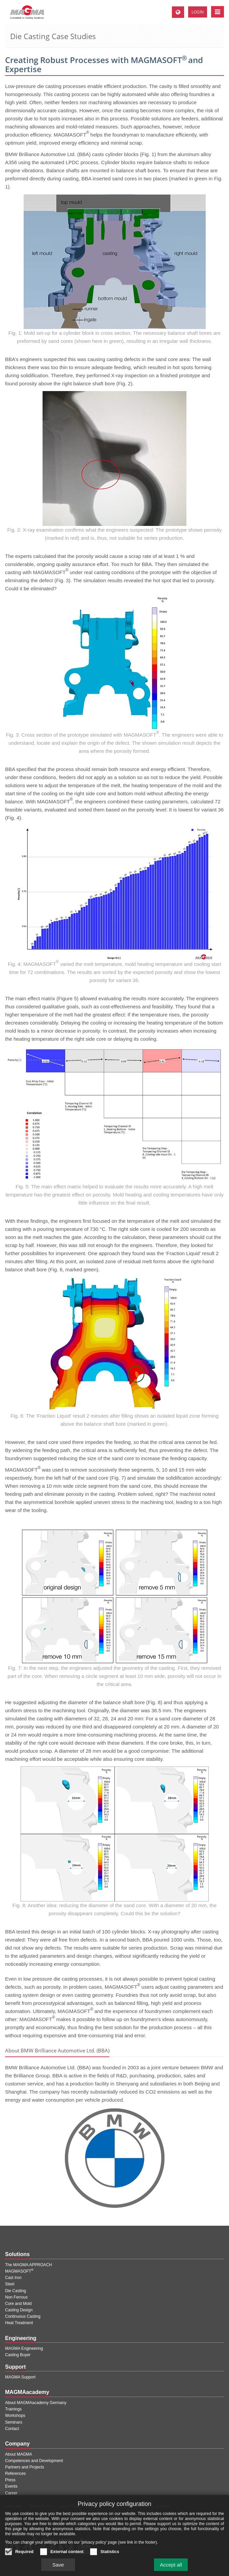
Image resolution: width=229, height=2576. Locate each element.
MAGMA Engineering (24, 2348)
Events (11, 2486)
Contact (12, 2428)
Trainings (13, 2409)
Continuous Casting (23, 2316)
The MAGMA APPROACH (28, 2264)
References (15, 2473)
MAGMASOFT (19, 2271)
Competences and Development (34, 2460)
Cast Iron (13, 2277)
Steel (9, 2284)
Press (10, 2480)
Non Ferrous (16, 2297)
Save (58, 2569)
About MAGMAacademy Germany (35, 2402)
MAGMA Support (20, 2377)
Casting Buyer (17, 2354)
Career (11, 2493)
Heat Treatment (19, 2322)
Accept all (171, 2569)
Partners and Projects (24, 2467)
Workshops (15, 2415)
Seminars (13, 2422)
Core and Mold (18, 2303)
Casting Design (18, 2310)
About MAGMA (18, 2454)
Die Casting (15, 2290)
